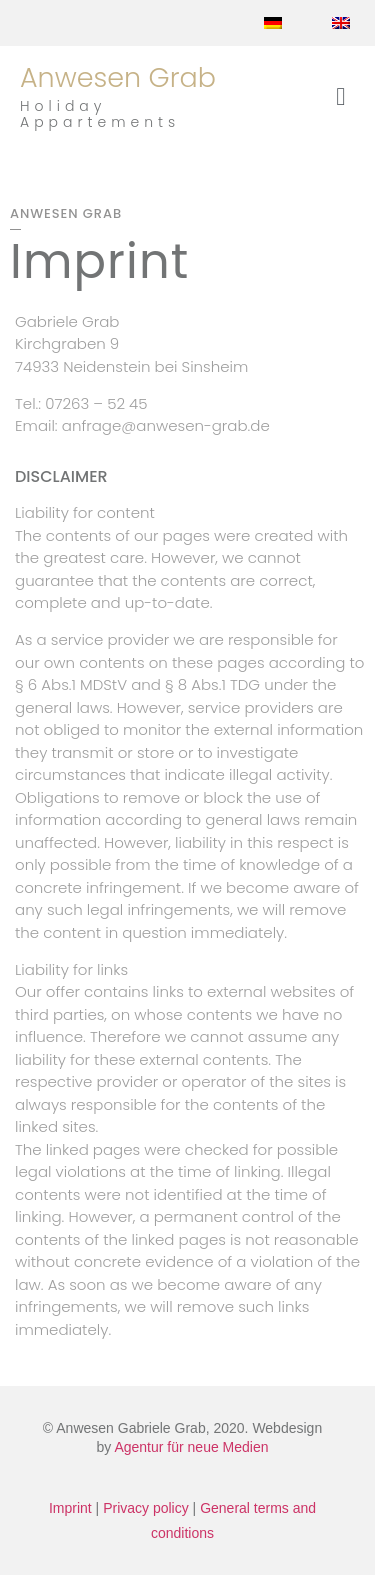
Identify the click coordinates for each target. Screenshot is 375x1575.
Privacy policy (146, 1508)
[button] (341, 97)
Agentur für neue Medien (191, 1447)
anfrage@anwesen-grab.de (166, 425)
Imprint (70, 1508)
